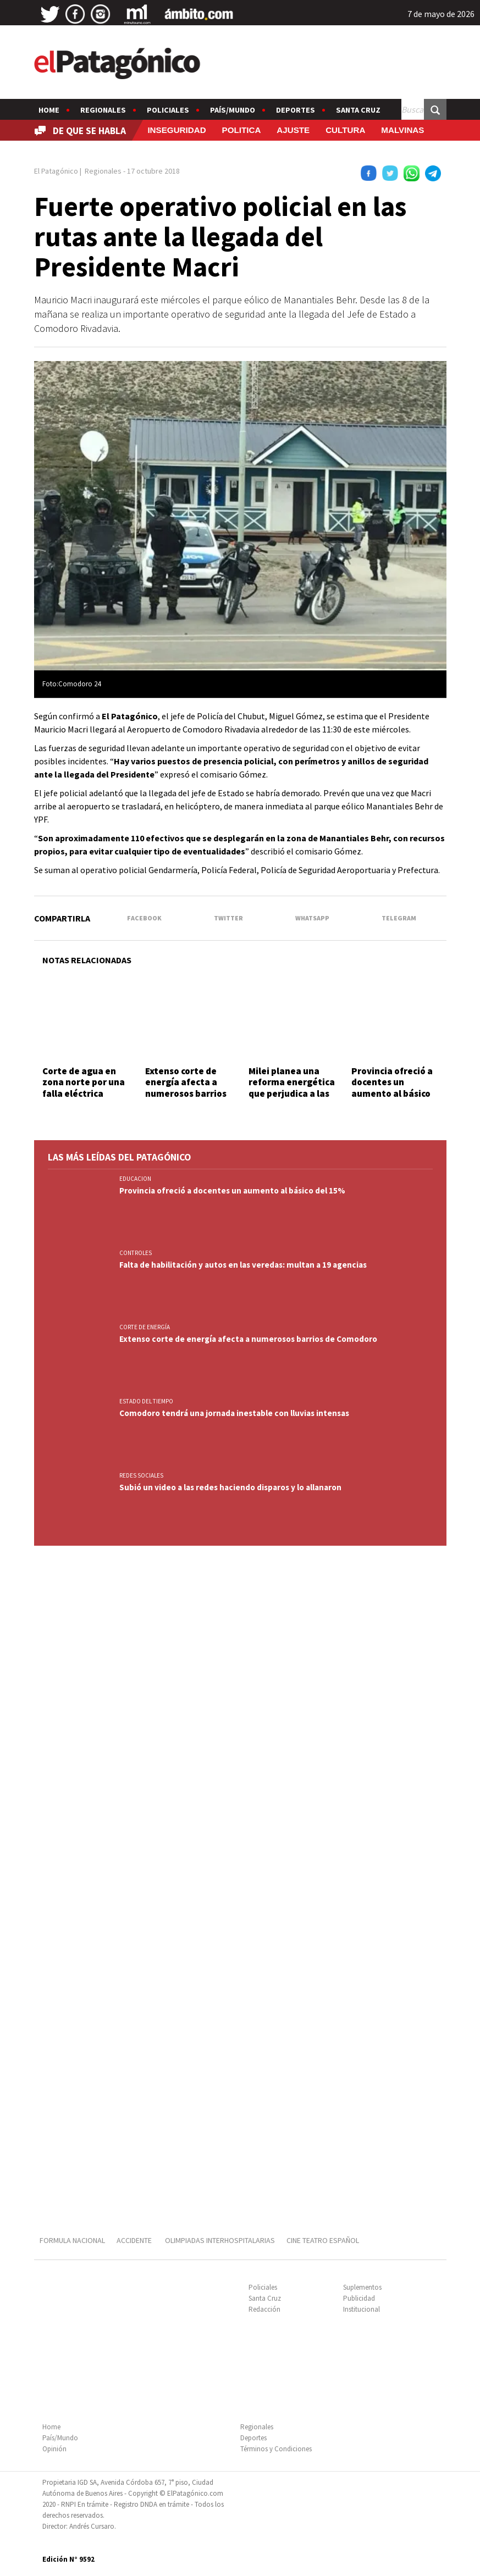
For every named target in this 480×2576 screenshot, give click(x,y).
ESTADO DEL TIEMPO (146, 1401)
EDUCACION (135, 1178)
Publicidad (359, 2298)
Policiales (168, 110)
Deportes (295, 110)
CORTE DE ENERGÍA (144, 1327)
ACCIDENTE (135, 2240)
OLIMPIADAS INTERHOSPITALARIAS (220, 2240)
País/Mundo (232, 110)
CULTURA (345, 130)
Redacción (264, 2309)
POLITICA (241, 130)
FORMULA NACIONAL (72, 2240)
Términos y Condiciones (276, 2448)
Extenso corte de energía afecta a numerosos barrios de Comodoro (186, 1088)
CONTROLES (135, 1253)
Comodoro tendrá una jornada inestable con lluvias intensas (234, 1413)
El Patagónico (56, 171)
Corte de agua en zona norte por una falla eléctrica (83, 1082)
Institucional (361, 2309)
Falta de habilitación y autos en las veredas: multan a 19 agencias (243, 1264)
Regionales (103, 110)
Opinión (54, 2448)
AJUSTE (293, 130)
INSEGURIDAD (176, 130)
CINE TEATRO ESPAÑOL (322, 2240)
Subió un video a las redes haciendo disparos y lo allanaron (230, 1487)
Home (48, 110)
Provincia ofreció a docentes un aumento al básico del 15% (392, 1088)
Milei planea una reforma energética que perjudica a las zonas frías (292, 1088)
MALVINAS (402, 130)
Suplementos (362, 2287)
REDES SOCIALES (141, 1475)
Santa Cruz (358, 110)
